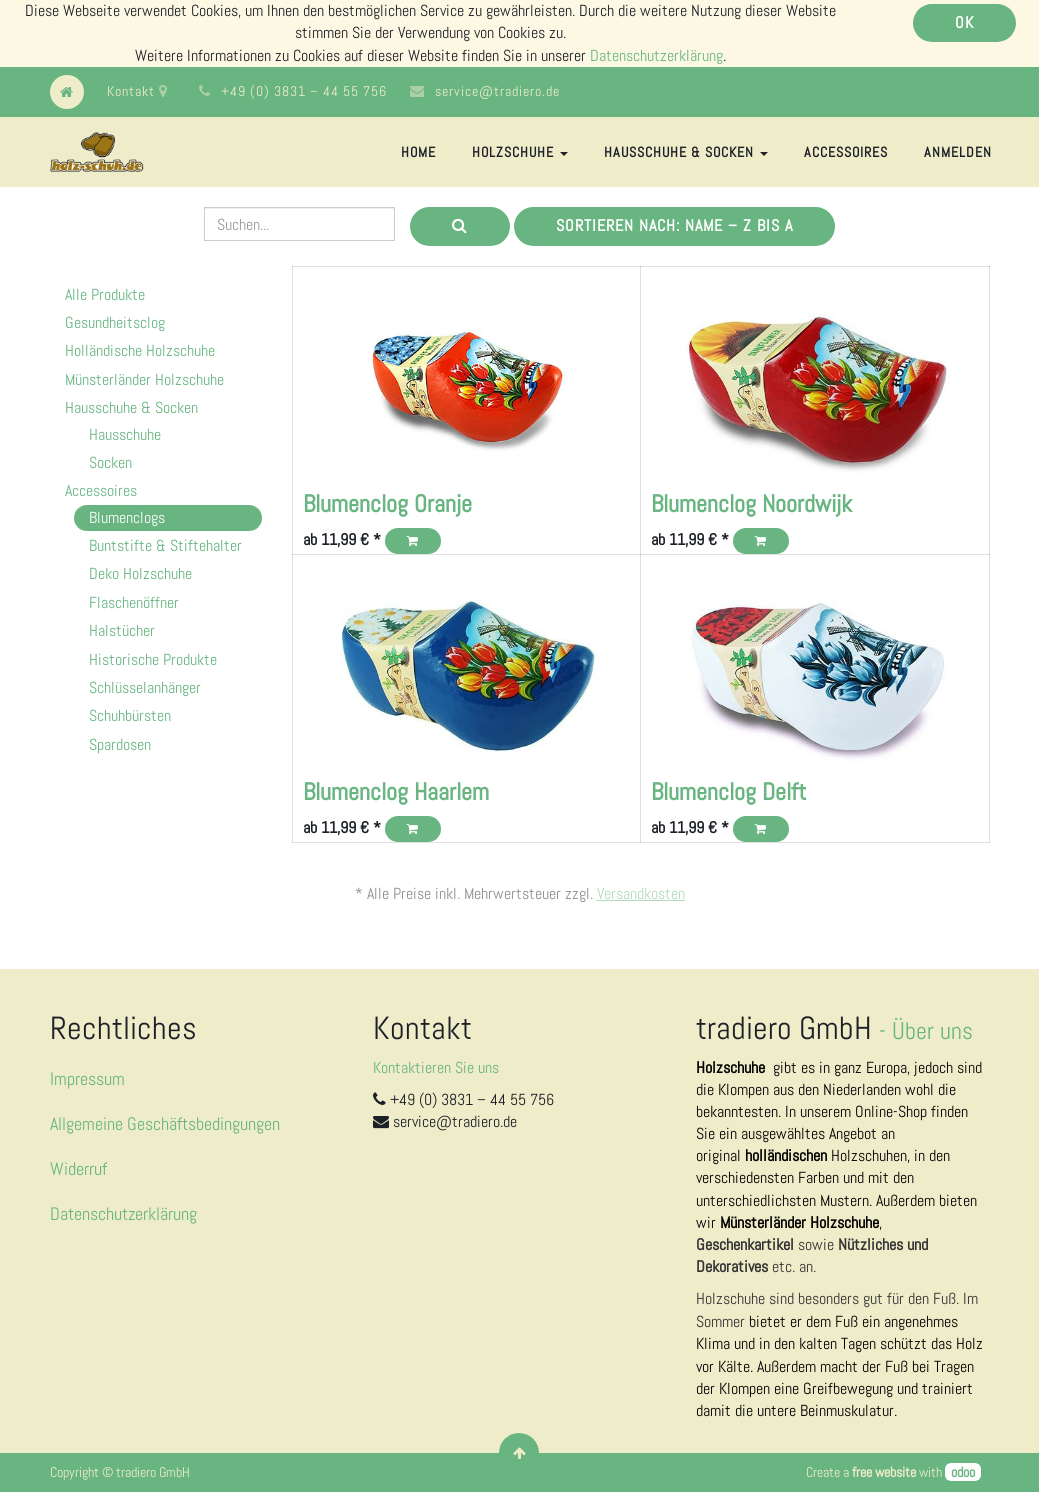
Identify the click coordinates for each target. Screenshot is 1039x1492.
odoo (963, 1472)
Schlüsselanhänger (145, 687)
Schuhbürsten (130, 715)
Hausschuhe (125, 434)
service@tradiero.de (497, 91)
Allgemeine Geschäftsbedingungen (165, 1123)
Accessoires (101, 490)
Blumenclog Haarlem (396, 791)
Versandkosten (641, 893)
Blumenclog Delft (728, 791)
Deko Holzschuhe (140, 573)
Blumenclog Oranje (387, 503)
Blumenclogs (127, 517)
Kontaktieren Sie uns (436, 1067)
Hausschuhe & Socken (131, 407)
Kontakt (137, 91)
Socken (110, 462)
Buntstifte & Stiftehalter (165, 545)
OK (964, 22)
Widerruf (78, 1168)
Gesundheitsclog (115, 322)
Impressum (87, 1078)
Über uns (932, 1030)
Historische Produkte (153, 659)
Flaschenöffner (134, 602)
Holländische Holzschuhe (140, 350)
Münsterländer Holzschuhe (144, 379)
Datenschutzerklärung (656, 55)
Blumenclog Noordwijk (751, 503)
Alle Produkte (105, 294)
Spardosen (120, 744)
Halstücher (122, 630)
